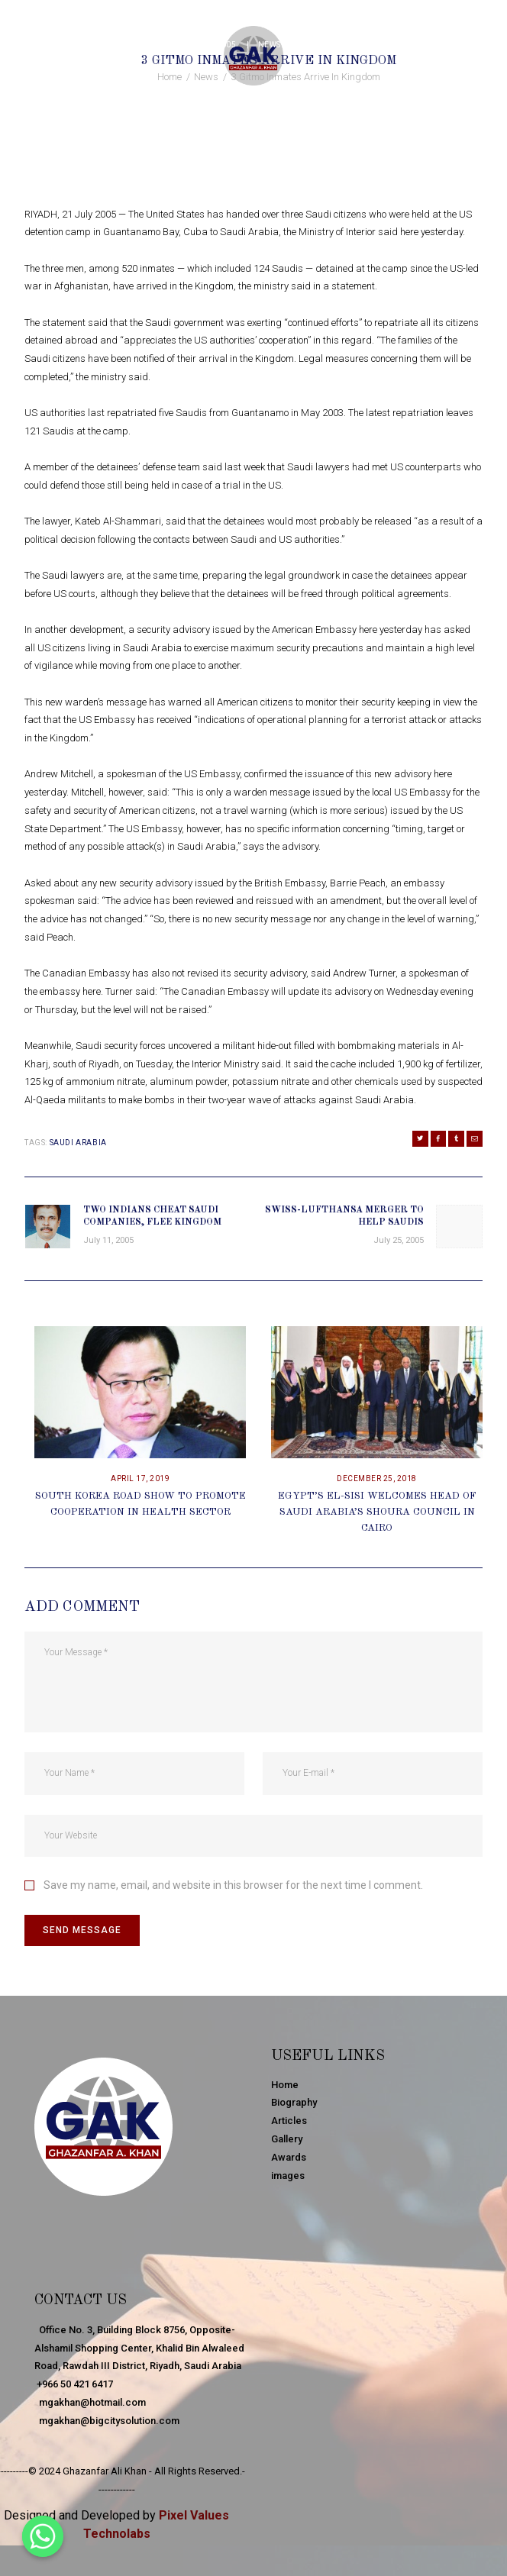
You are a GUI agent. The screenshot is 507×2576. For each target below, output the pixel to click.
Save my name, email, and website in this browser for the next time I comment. (233, 1886)
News (269, 44)
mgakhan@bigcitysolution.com (106, 2420)
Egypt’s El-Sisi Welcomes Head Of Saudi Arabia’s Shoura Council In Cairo (377, 1513)
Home (169, 76)
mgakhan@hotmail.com (90, 2402)
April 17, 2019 (140, 1479)
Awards (288, 2157)
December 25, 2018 (377, 1479)
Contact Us (82, 2301)
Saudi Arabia (78, 1142)
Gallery (286, 2139)
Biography (294, 2103)
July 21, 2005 (209, 44)
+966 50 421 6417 (73, 2384)
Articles (289, 2121)
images (288, 2175)
